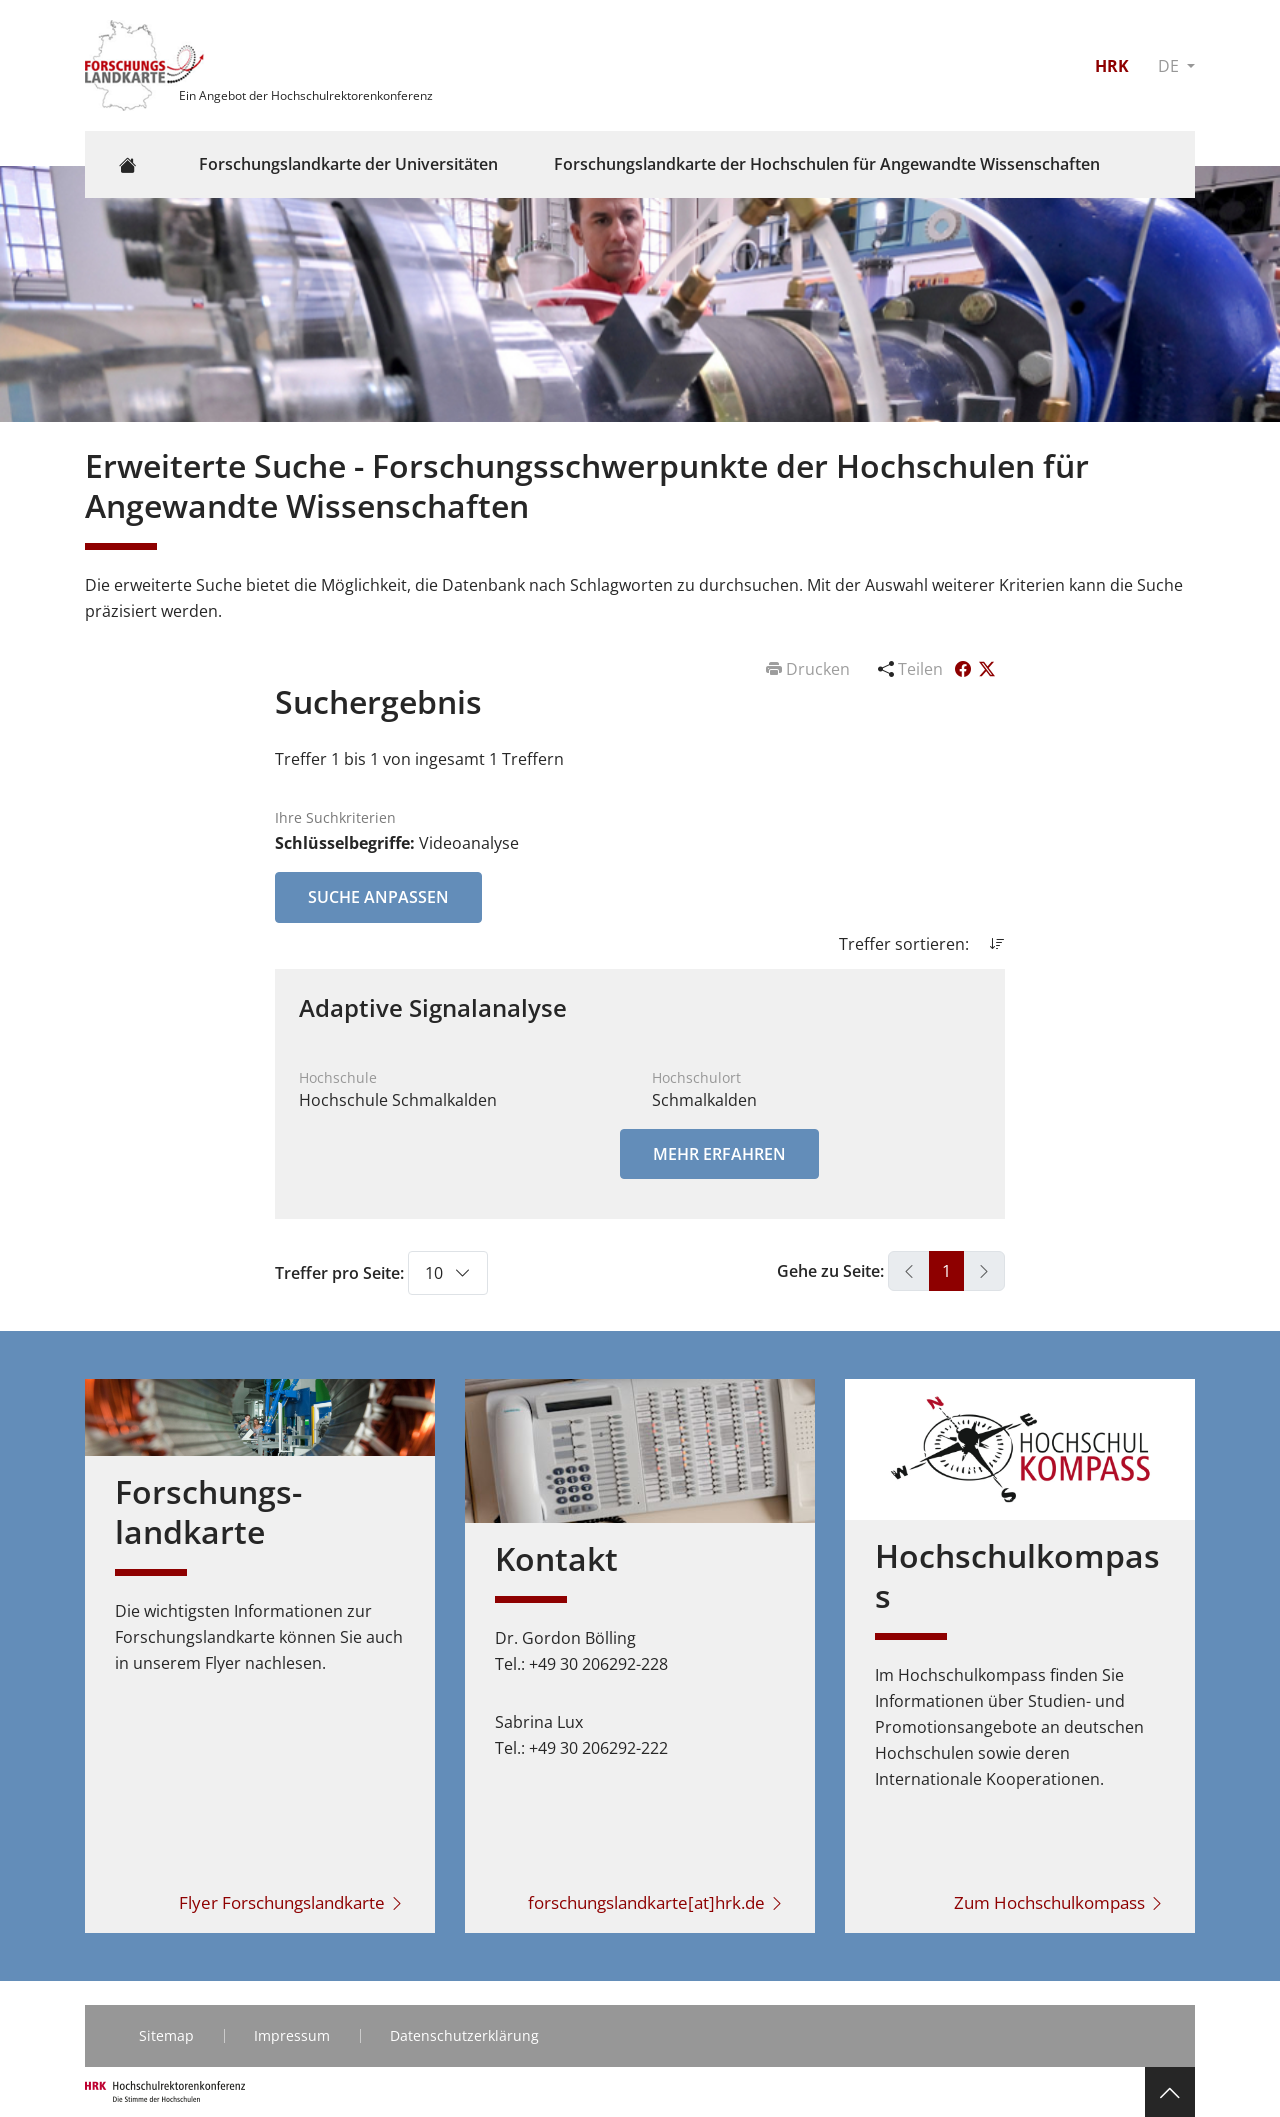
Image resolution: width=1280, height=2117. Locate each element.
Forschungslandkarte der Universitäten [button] (348, 164)
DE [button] (1170, 66)
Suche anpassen (378, 897)
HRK (1112, 66)
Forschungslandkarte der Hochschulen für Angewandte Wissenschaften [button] (827, 164)
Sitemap (166, 2035)
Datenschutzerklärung (464, 2035)
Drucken (810, 669)
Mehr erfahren (719, 1154)
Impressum (292, 2035)
